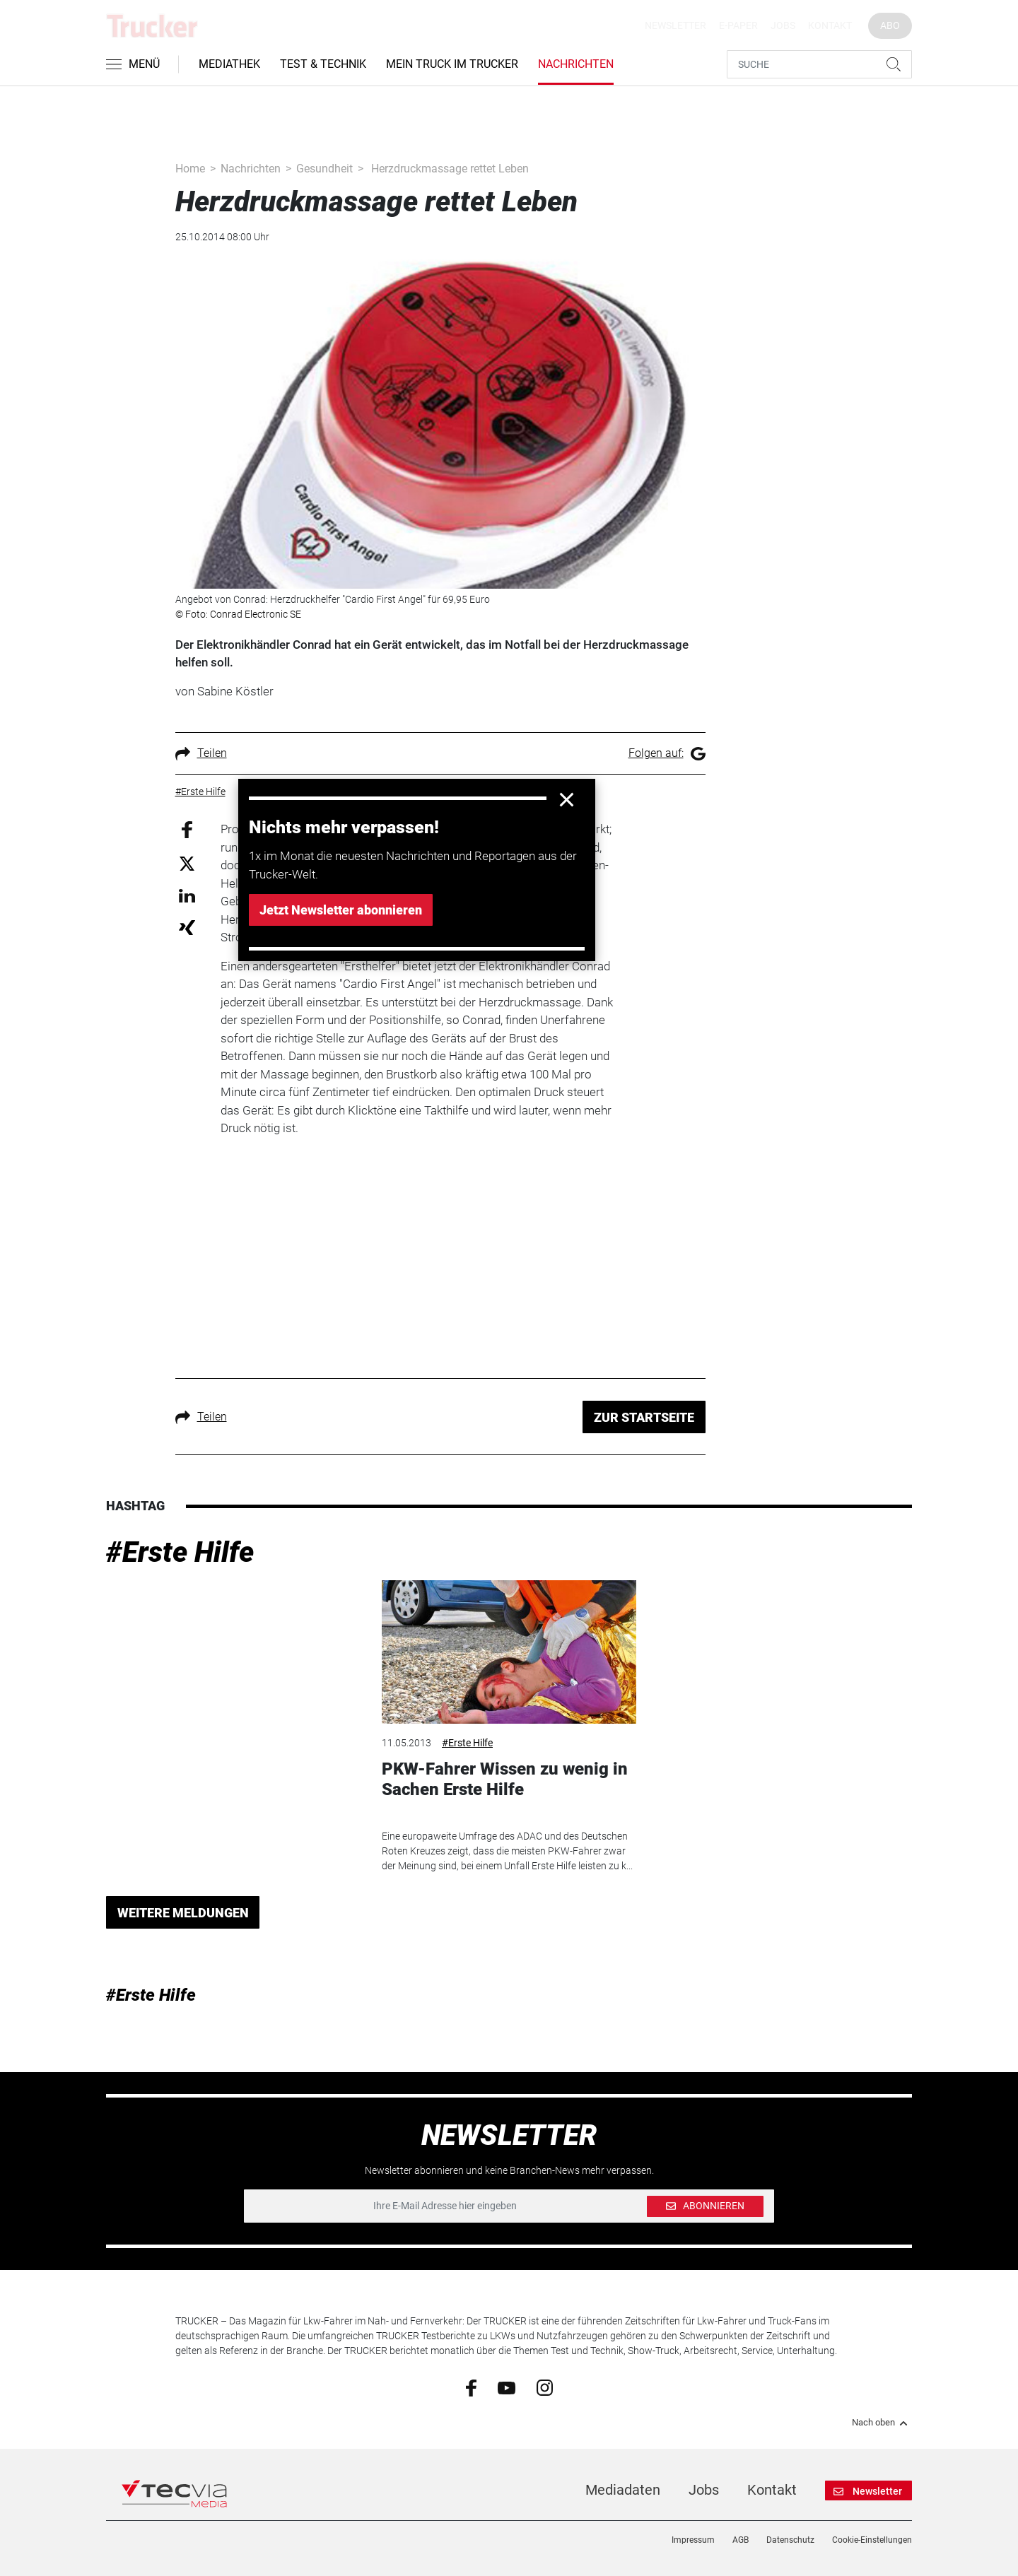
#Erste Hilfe (180, 1552)
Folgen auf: (667, 753)
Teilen (201, 753)
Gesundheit (324, 168)
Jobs (783, 25)
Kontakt (830, 25)
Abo (890, 25)
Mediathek (229, 64)
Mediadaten (622, 2489)
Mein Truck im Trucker (452, 64)
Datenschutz (790, 2540)
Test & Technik (323, 64)
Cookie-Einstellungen (872, 2540)
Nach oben (882, 2423)
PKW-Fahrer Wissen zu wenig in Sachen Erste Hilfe (505, 1779)
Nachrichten (576, 64)
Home (190, 168)
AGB (740, 2540)
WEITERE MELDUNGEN (183, 1912)
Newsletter (675, 25)
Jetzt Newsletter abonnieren (340, 909)
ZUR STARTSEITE (644, 1417)
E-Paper (738, 25)
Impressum (693, 2540)
